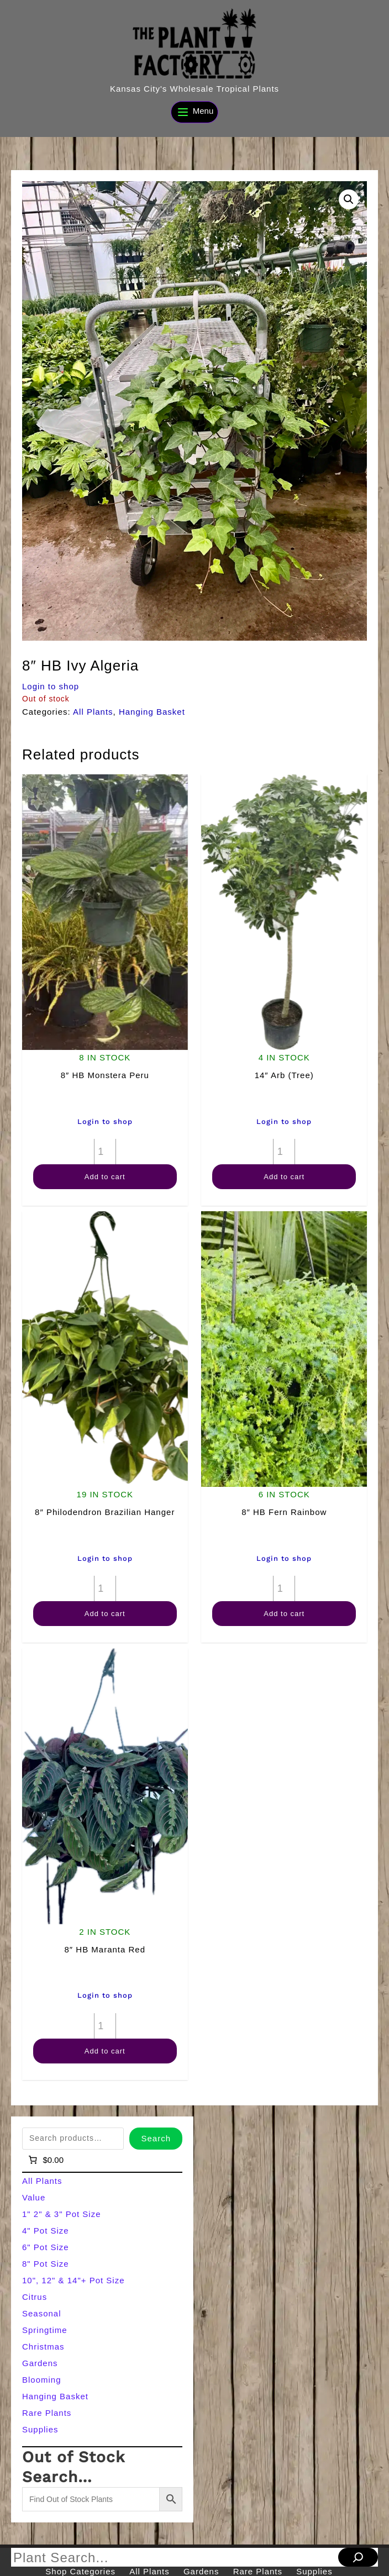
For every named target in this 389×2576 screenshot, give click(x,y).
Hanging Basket (152, 711)
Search (156, 2138)
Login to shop (50, 686)
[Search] (358, 2557)
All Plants (93, 711)
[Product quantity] (105, 1151)
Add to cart (105, 1177)
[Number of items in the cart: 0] (45, 2160)
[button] (349, 199)
